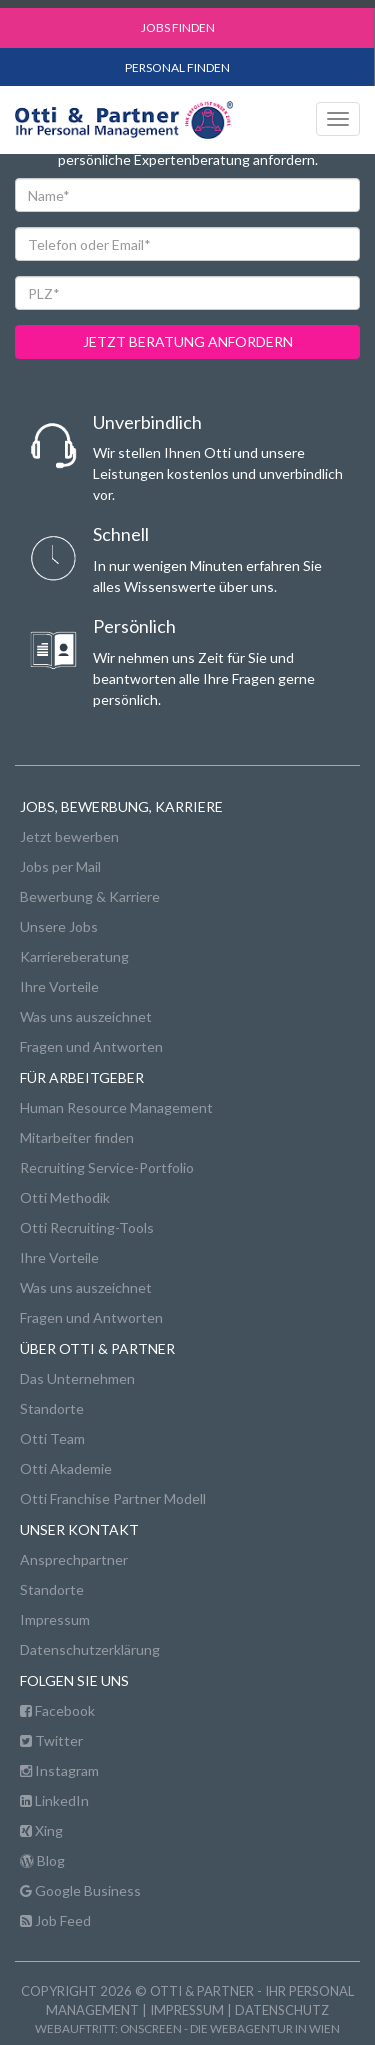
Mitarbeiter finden (77, 1137)
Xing (41, 1830)
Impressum (55, 1619)
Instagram (59, 1770)
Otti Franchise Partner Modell (113, 1498)
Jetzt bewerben (69, 836)
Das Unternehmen (77, 1378)
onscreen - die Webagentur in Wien (230, 2028)
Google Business (80, 1890)
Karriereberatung (74, 956)
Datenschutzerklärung (90, 1649)
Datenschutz (282, 2010)
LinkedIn (54, 1800)
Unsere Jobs (59, 926)
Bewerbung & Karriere (90, 896)
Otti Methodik (65, 1197)
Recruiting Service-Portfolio (107, 1167)
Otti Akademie (66, 1468)
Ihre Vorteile (59, 986)
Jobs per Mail (60, 866)
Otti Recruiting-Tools (87, 1227)
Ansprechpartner (74, 1559)
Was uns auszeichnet (86, 1016)
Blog (42, 1860)
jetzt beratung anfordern (188, 341)
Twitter (51, 1740)
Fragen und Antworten (91, 1046)
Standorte (52, 1408)
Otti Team (52, 1438)
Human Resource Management (116, 1107)
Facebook (57, 1710)
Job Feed (55, 1920)
